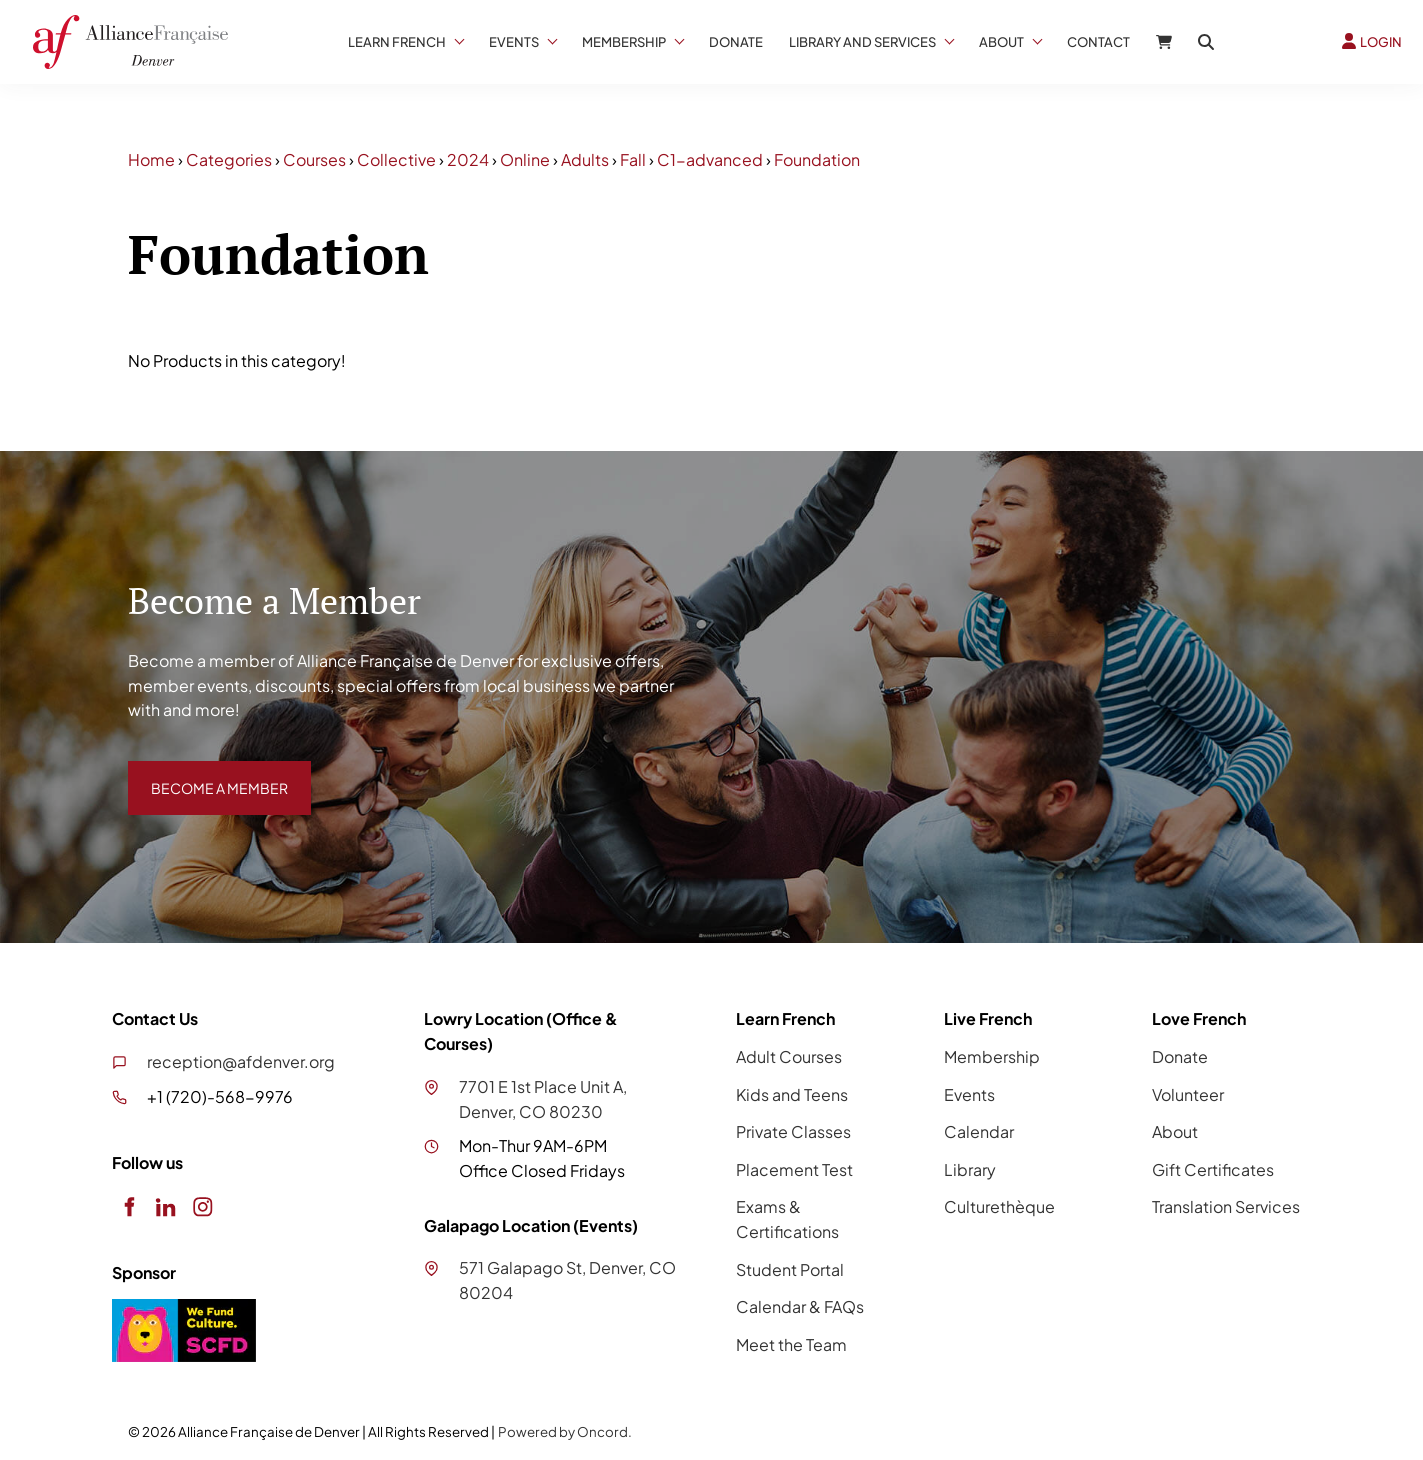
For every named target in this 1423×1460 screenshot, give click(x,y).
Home (151, 159)
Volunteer (1188, 1094)
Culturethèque (999, 1206)
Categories (229, 159)
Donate (736, 42)
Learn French (397, 42)
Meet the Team (791, 1344)
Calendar (979, 1131)
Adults (585, 159)
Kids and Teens (792, 1094)
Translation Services (1226, 1206)
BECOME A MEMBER (205, 772)
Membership (624, 42)
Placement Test (794, 1169)
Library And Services (862, 42)
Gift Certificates (1213, 1169)
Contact (1098, 42)
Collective (396, 159)
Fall (633, 159)
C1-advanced (710, 159)
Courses (314, 159)
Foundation (817, 159)
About (1001, 42)
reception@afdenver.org (241, 1061)
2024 (468, 159)
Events (514, 42)
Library (970, 1169)
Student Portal (790, 1269)
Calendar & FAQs (800, 1306)
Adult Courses (789, 1056)
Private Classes (793, 1131)
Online (525, 159)
